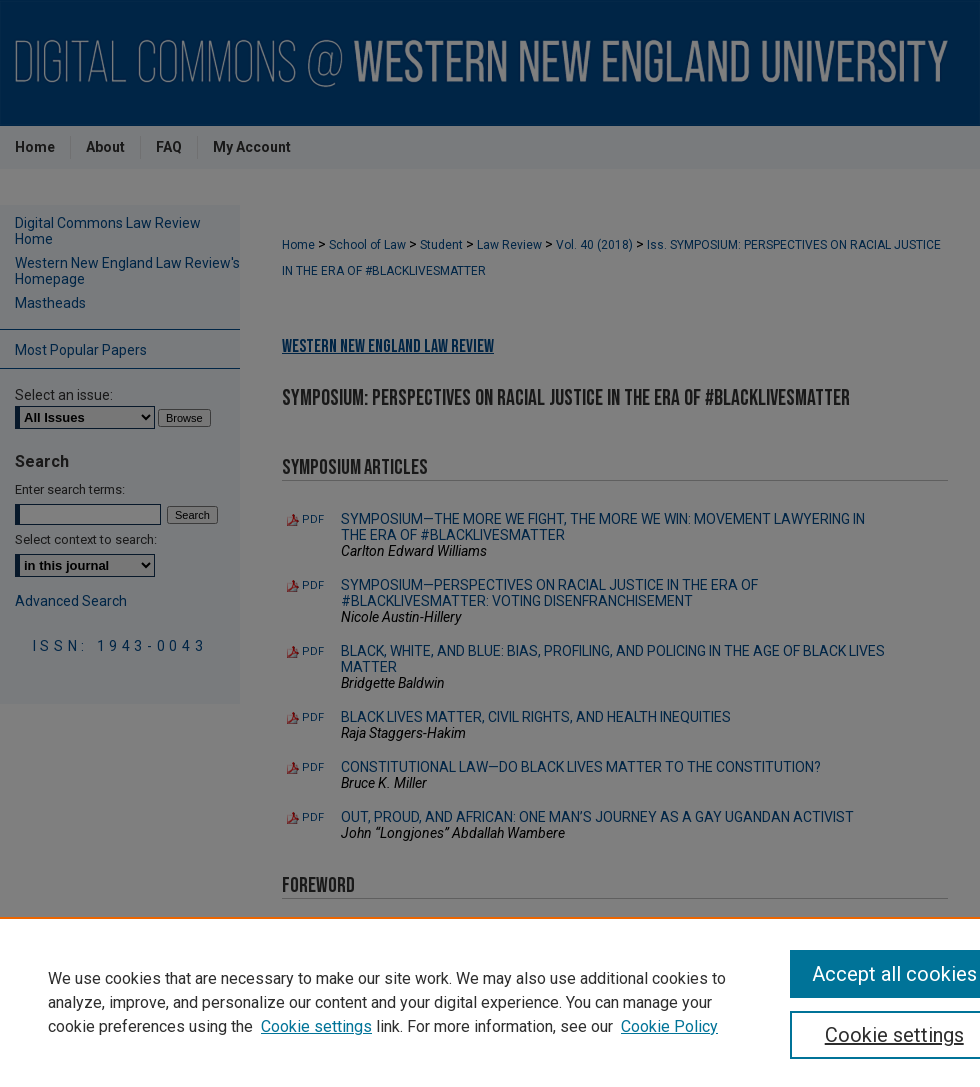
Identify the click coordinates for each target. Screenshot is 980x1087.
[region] (490, 1002)
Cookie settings (316, 1026)
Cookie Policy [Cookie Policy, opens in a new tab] (669, 1026)
